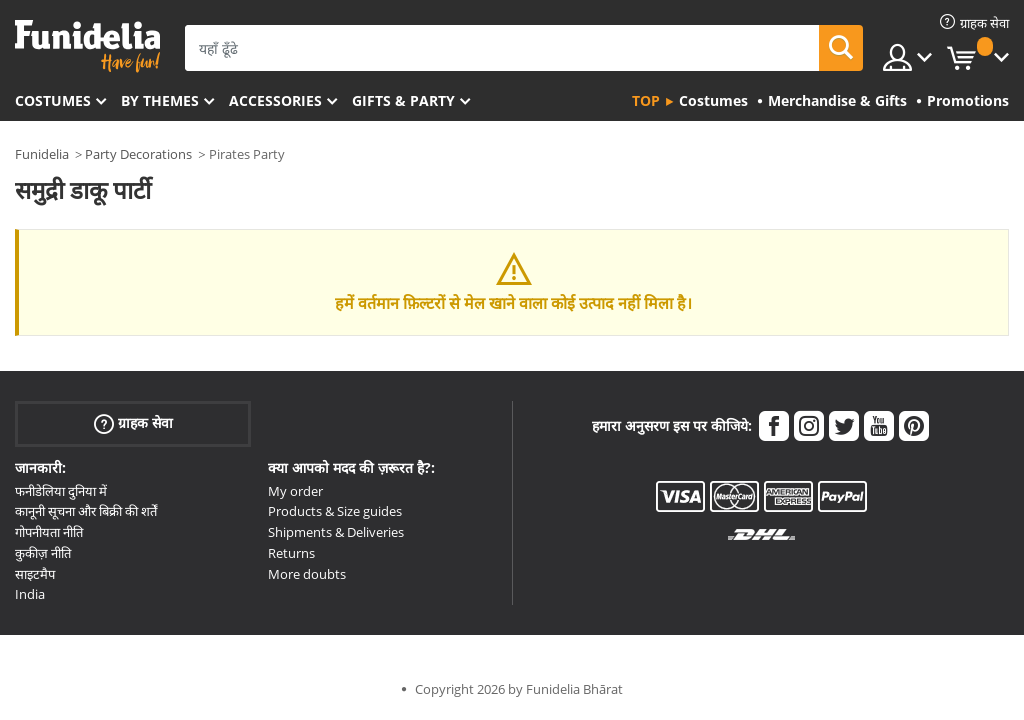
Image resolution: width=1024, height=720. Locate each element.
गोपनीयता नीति (49, 532)
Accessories (275, 100)
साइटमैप (35, 574)
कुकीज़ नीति (43, 553)
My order (295, 491)
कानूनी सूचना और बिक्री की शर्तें (86, 511)
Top (646, 100)
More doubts (307, 574)
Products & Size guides (335, 511)
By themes (160, 100)
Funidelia (42, 154)
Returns (291, 553)
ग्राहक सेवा (133, 422)
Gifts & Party (403, 100)
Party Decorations (138, 154)
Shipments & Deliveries (336, 532)
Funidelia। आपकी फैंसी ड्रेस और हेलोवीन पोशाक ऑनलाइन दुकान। (87, 46)
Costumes (53, 100)
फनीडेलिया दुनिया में (61, 491)
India (30, 594)
